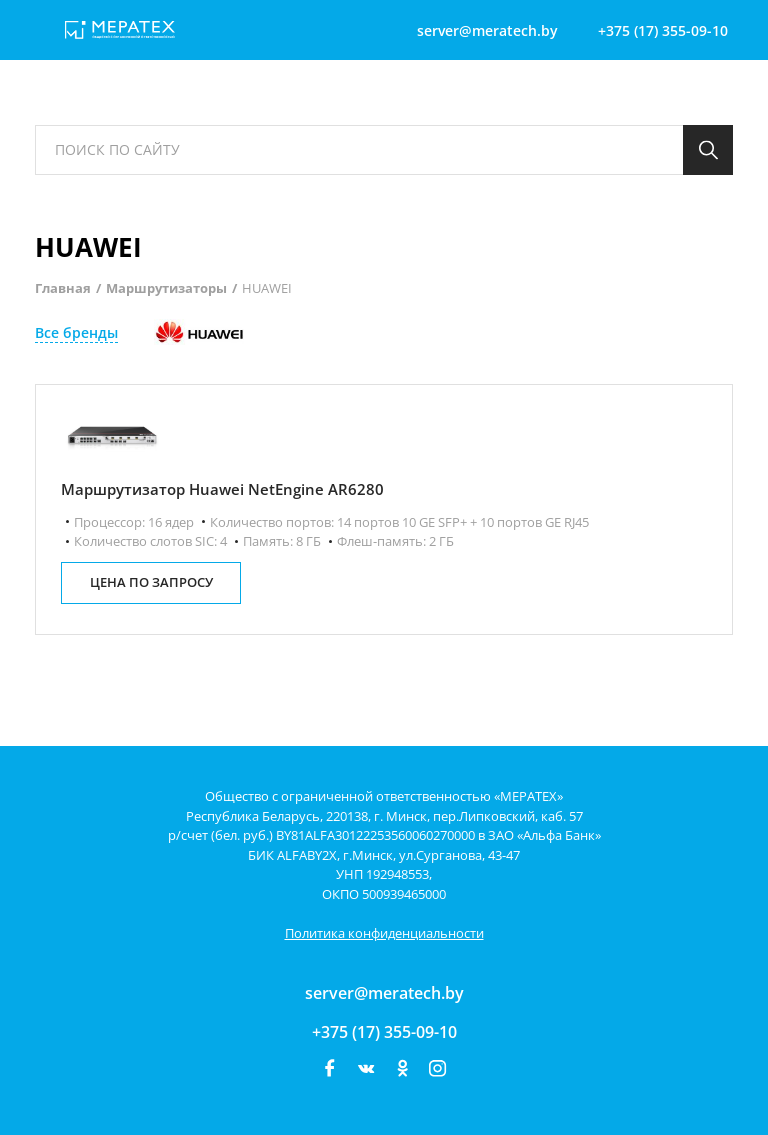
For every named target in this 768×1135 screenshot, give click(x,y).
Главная (63, 288)
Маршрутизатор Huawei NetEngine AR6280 (222, 489)
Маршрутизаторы (166, 288)
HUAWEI (267, 288)
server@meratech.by (384, 993)
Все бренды (76, 332)
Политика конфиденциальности (384, 933)
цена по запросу (151, 582)
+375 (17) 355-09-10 (384, 1032)
